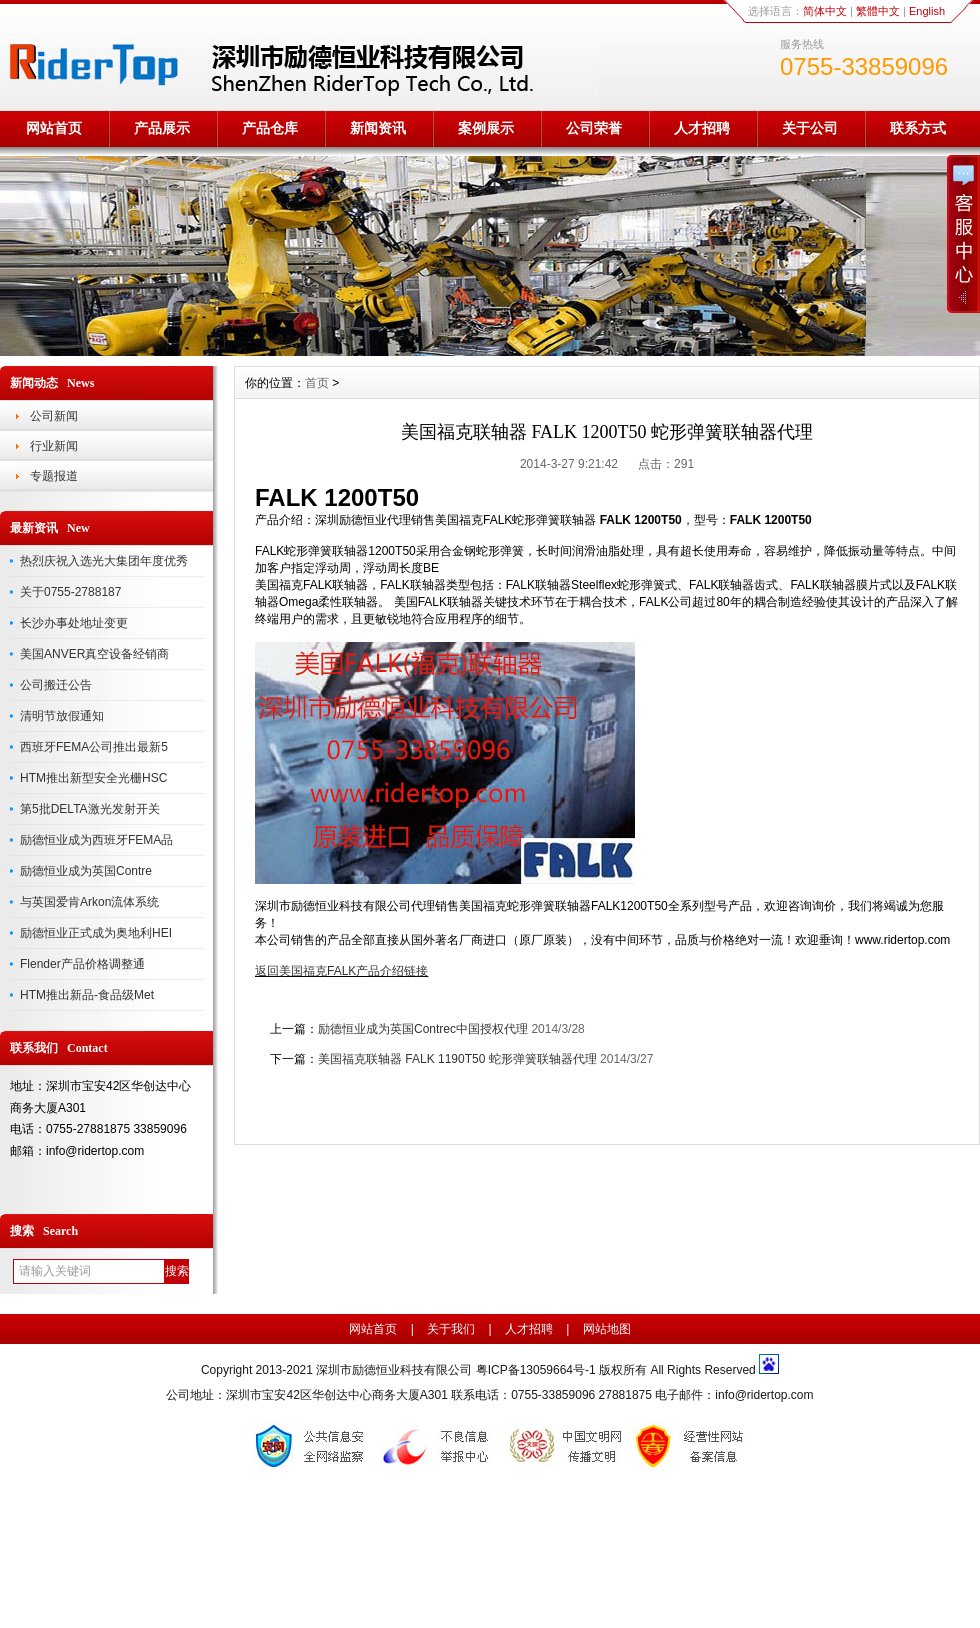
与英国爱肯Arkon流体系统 (89, 902)
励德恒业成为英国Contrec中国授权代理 (423, 1029)
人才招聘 (702, 128)
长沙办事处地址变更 (74, 623)
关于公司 (810, 128)
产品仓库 (270, 128)
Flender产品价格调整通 (82, 964)
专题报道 (54, 476)
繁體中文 (878, 11)
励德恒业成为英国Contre (86, 871)
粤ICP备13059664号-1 (537, 1370)
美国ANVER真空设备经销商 (94, 654)
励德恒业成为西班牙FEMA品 (96, 840)
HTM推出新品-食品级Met (87, 995)
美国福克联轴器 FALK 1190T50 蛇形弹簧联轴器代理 (457, 1059)
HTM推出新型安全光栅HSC (93, 778)
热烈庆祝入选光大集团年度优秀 (104, 561)
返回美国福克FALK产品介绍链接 (341, 971)
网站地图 (607, 1329)
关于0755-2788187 (70, 592)
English (927, 11)
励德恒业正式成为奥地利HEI (96, 933)
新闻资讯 (378, 128)
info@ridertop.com (764, 1395)
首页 (317, 383)
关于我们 (451, 1329)
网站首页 (54, 128)
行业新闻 (54, 446)
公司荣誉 (594, 128)
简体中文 (825, 11)
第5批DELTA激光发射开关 (90, 809)
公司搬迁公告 (56, 685)
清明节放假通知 (62, 716)
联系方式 (918, 128)
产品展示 (162, 128)
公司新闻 (54, 416)
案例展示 (486, 128)
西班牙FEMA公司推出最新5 (94, 747)
